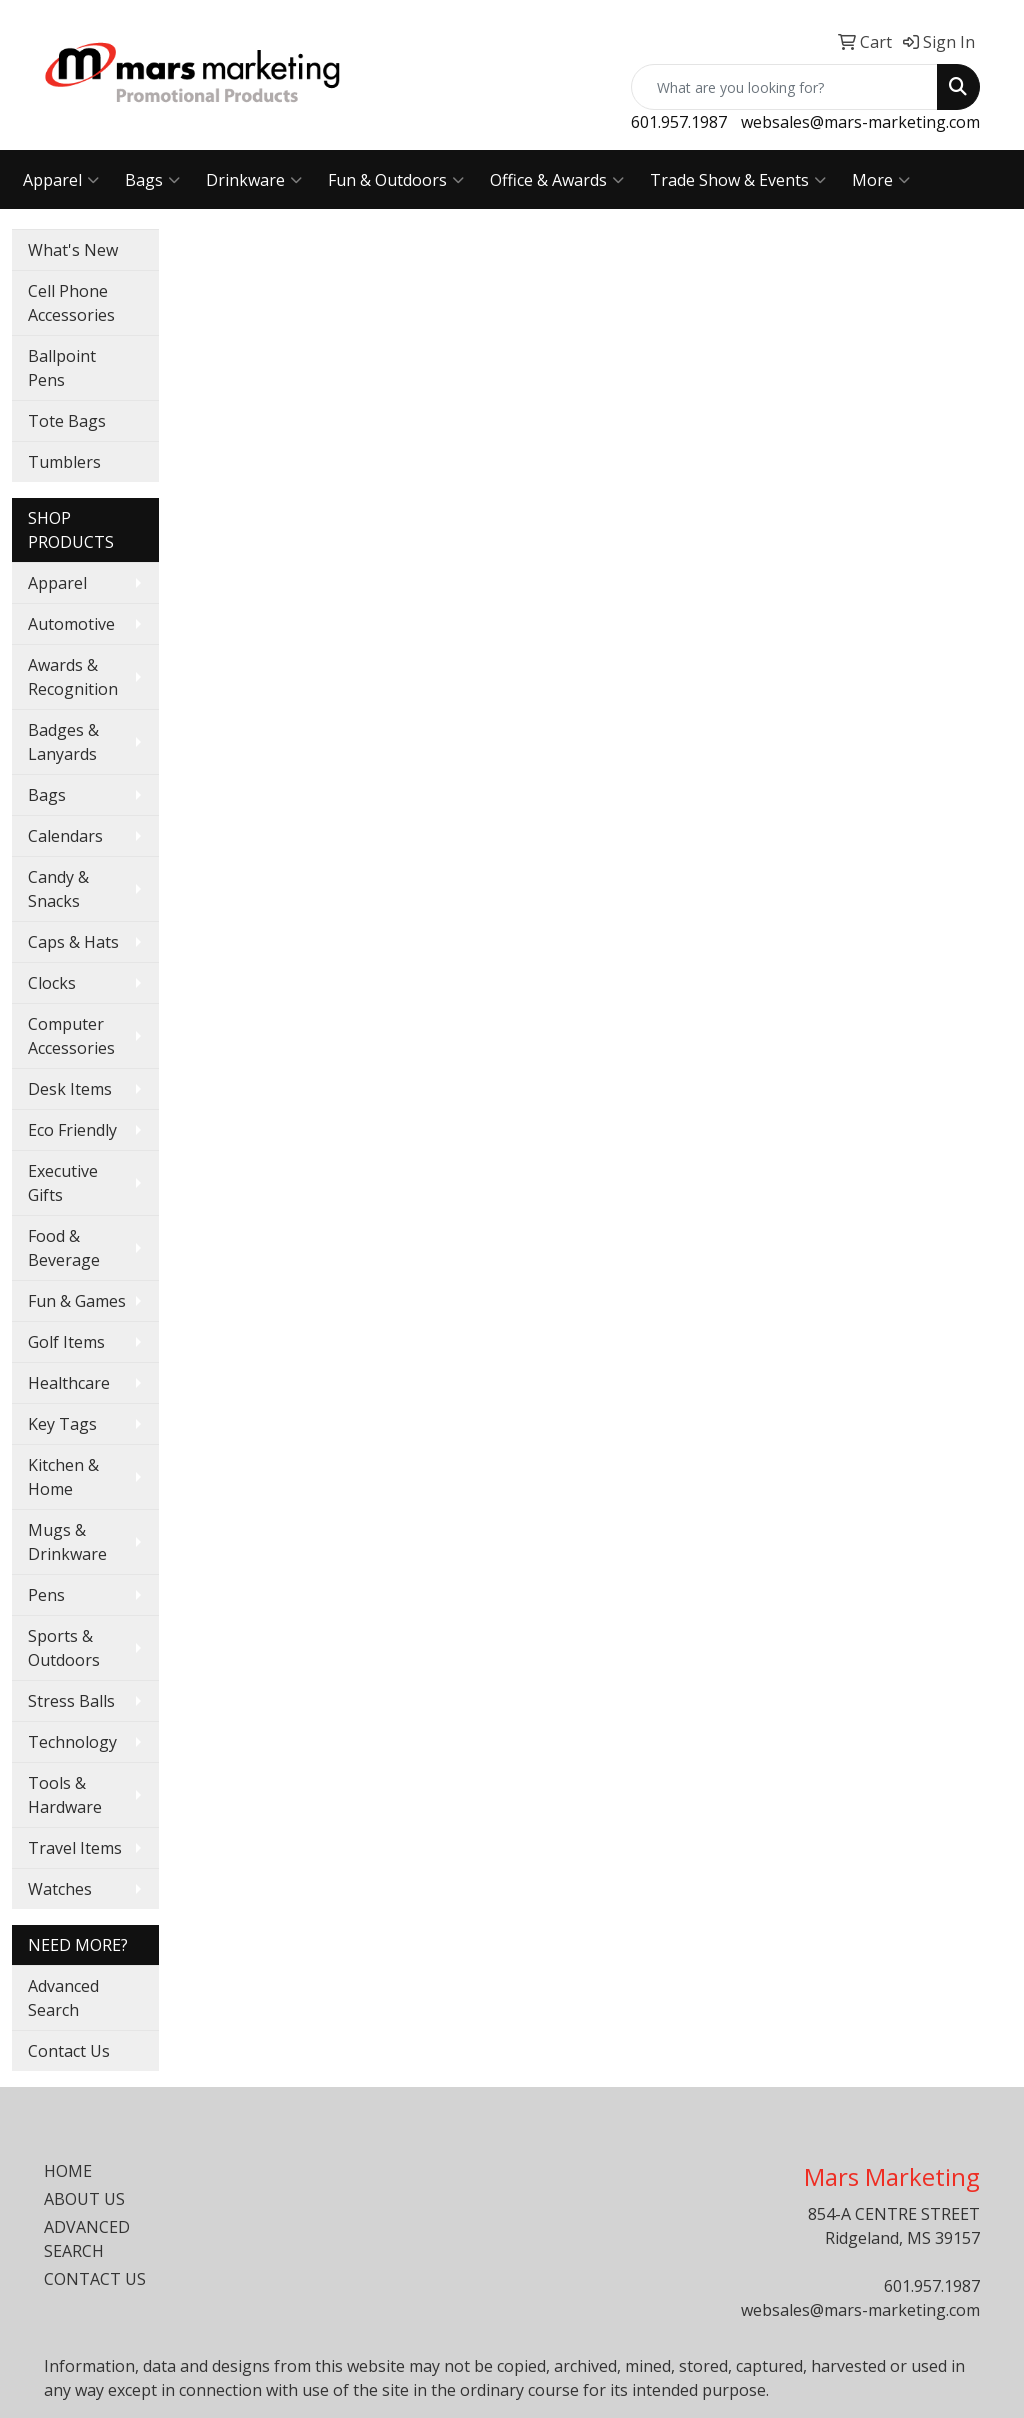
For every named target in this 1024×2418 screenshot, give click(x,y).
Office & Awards (557, 180)
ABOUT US (84, 2199)
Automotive (71, 624)
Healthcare (69, 1383)
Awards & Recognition (73, 677)
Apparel (61, 180)
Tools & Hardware (65, 1795)
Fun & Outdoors (396, 180)
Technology (72, 1742)
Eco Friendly (72, 1130)
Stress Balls (71, 1701)
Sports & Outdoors (64, 1648)
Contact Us (69, 2051)
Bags (152, 180)
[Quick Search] (784, 87)
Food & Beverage (64, 1248)
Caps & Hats (73, 942)
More (881, 180)
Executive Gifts (63, 1183)
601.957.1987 (679, 122)
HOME (68, 2171)
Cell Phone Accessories (71, 303)
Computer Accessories (71, 1036)
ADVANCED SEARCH (87, 2239)
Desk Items (70, 1089)
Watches (60, 1889)
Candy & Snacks (58, 889)
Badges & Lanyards (63, 742)
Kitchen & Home (63, 1477)
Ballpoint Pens (62, 368)
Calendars (65, 836)
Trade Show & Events (738, 180)
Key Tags (62, 1424)
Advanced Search (63, 1998)
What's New (73, 250)
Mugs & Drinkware (67, 1542)
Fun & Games (77, 1301)
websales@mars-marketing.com (860, 122)
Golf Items (66, 1342)
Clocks (52, 983)
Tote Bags (67, 421)
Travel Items (75, 1848)
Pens (46, 1595)
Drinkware (254, 180)
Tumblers (64, 462)
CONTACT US (95, 2279)
